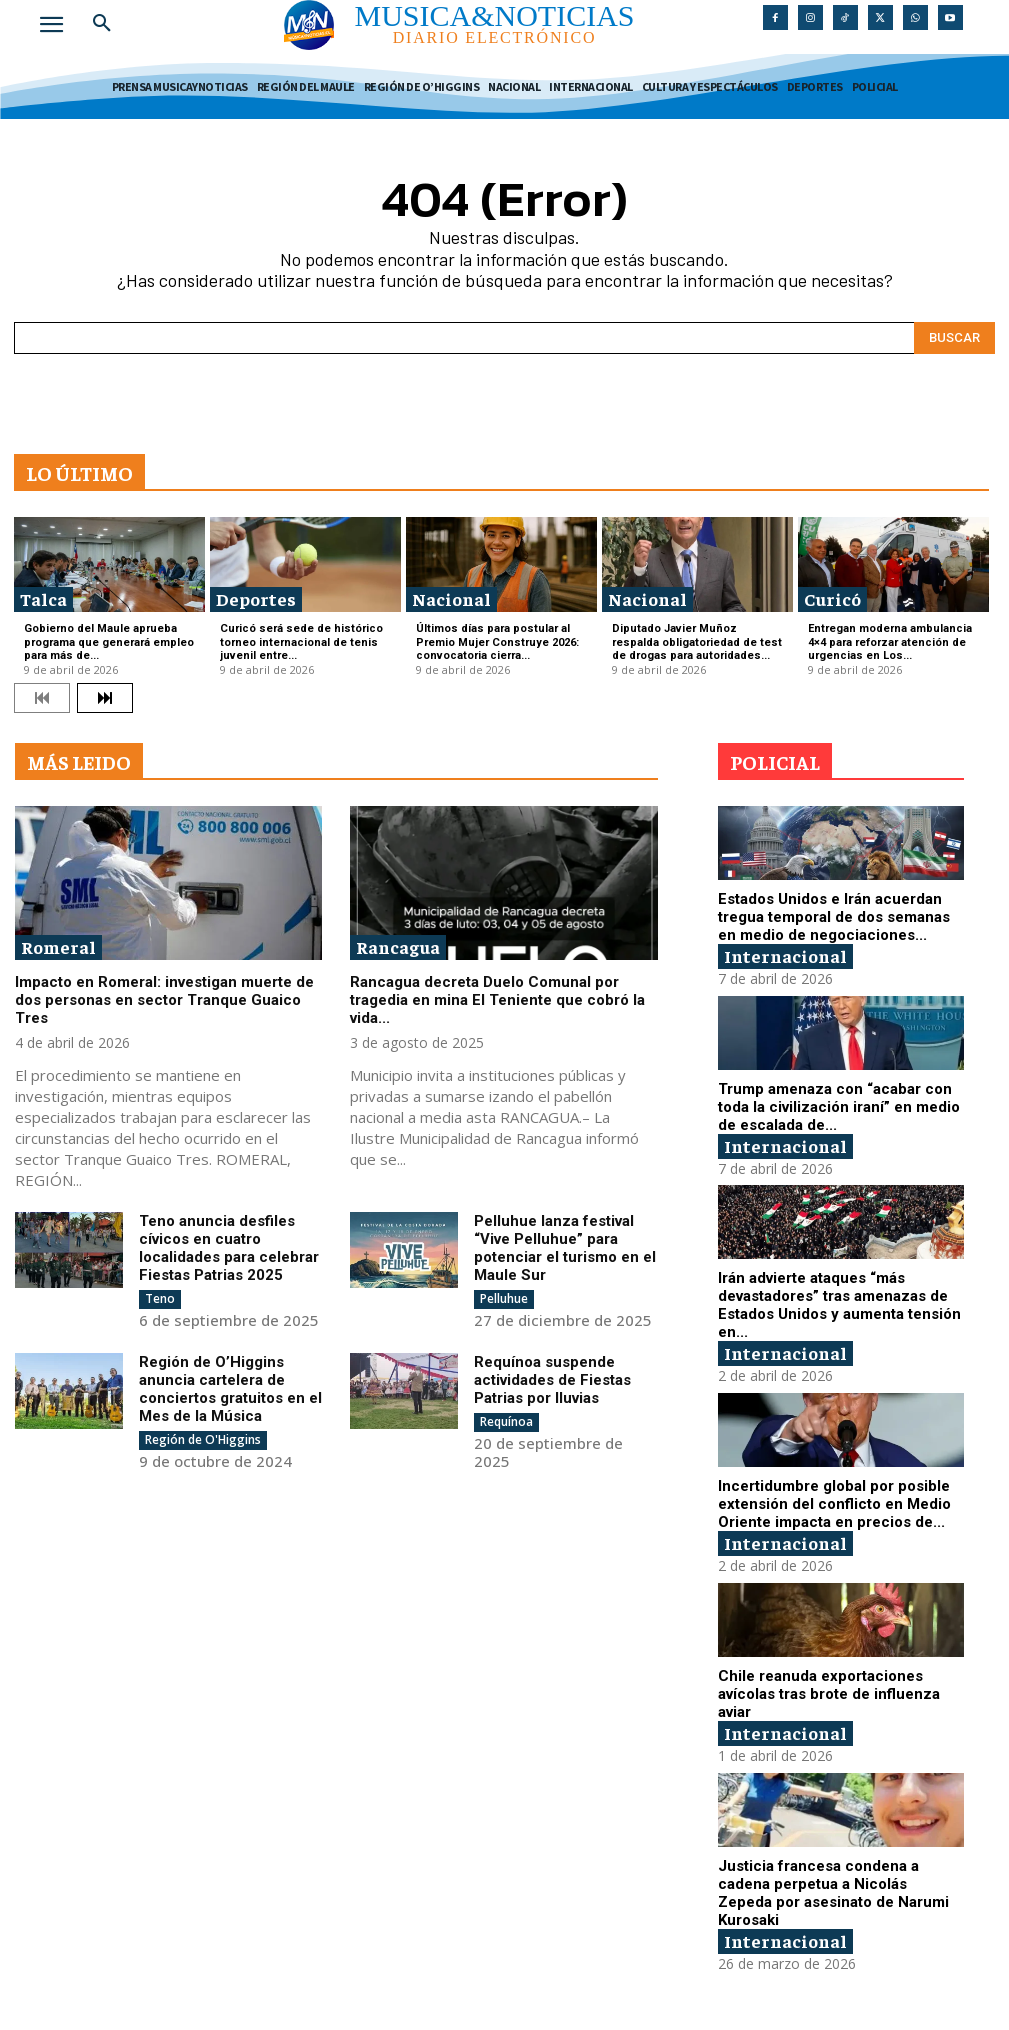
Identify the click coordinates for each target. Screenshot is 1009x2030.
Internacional (785, 955)
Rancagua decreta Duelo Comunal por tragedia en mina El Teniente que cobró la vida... (497, 1000)
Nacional (451, 598)
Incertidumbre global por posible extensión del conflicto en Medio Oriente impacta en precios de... (834, 1504)
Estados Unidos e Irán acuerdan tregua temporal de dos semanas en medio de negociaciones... (834, 917)
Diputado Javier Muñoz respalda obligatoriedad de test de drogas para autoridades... (697, 641)
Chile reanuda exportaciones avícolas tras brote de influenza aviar (829, 1693)
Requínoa (506, 1421)
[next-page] (105, 698)
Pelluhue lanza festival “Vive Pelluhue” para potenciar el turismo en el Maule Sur (565, 1248)
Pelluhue (504, 1298)
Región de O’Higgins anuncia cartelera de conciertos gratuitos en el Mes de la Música (230, 1389)
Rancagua (398, 946)
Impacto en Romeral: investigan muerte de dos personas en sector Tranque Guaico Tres (164, 1000)
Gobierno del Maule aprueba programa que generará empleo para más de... (109, 641)
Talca (43, 598)
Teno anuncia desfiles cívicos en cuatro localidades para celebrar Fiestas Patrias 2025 (229, 1248)
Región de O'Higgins (203, 1439)
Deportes (256, 598)
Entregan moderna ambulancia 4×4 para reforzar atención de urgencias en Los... (890, 641)
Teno (160, 1298)
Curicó (832, 598)
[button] (102, 24)
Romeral (58, 946)
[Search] (954, 338)
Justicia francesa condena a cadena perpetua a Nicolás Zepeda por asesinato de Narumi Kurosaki (833, 1892)
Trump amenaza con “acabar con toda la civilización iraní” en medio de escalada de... (839, 1106)
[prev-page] (42, 698)
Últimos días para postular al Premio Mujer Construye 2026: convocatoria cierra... (497, 641)
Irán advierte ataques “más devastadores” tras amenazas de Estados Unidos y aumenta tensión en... (839, 1305)
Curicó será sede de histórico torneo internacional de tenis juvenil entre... (301, 641)
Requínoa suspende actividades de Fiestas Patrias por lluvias (552, 1380)
